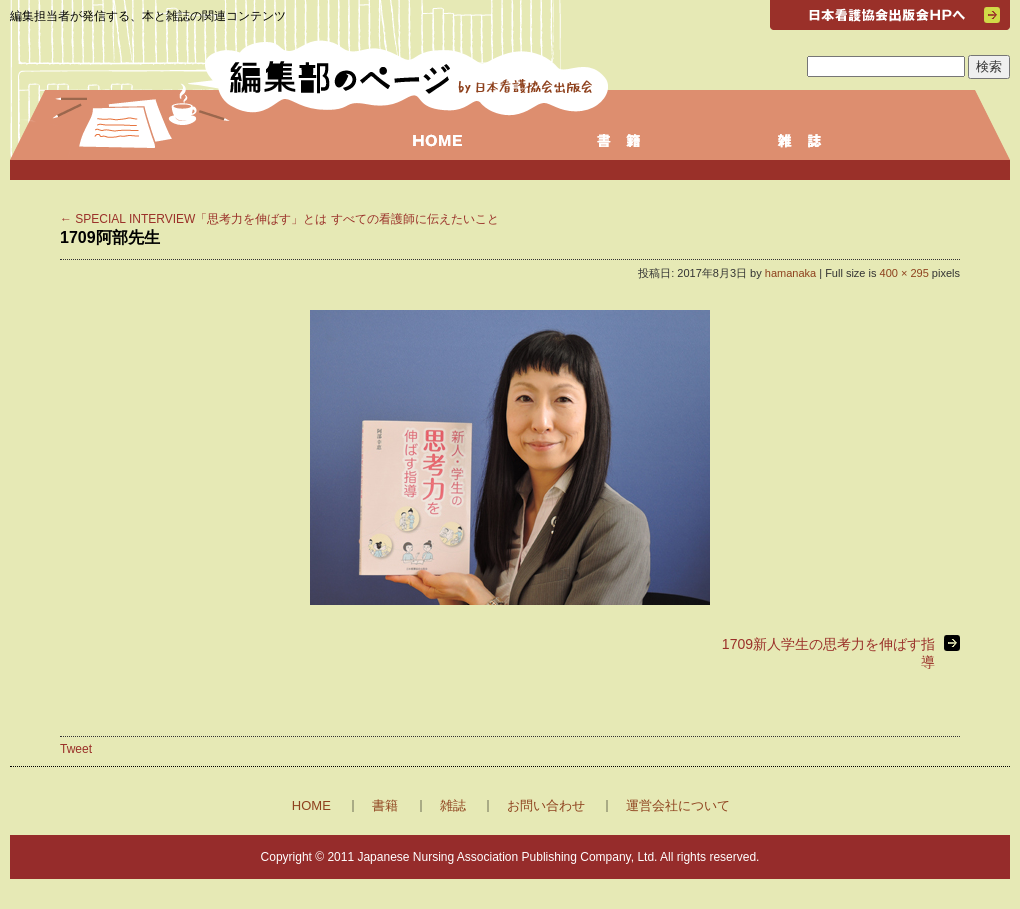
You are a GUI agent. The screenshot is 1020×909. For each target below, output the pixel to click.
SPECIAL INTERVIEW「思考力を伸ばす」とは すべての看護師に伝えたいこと (279, 219)
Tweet (76, 749)
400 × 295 (904, 273)
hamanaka (790, 273)
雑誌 (453, 805)
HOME (311, 805)
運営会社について (678, 805)
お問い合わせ (546, 805)
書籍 (385, 805)
